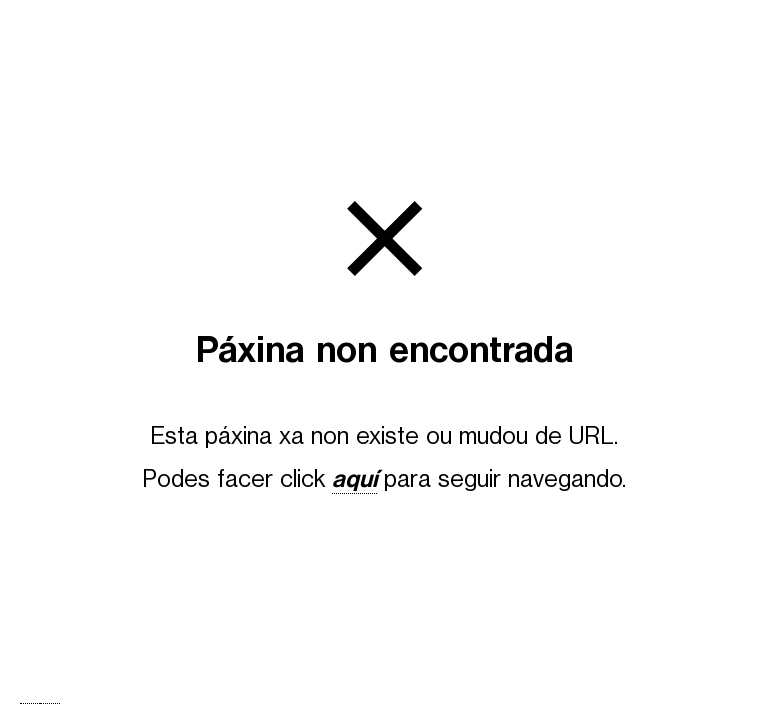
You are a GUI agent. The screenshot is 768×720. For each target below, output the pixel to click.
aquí (354, 479)
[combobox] (30, 703)
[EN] (50, 703)
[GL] (30, 703)
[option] (50, 703)
